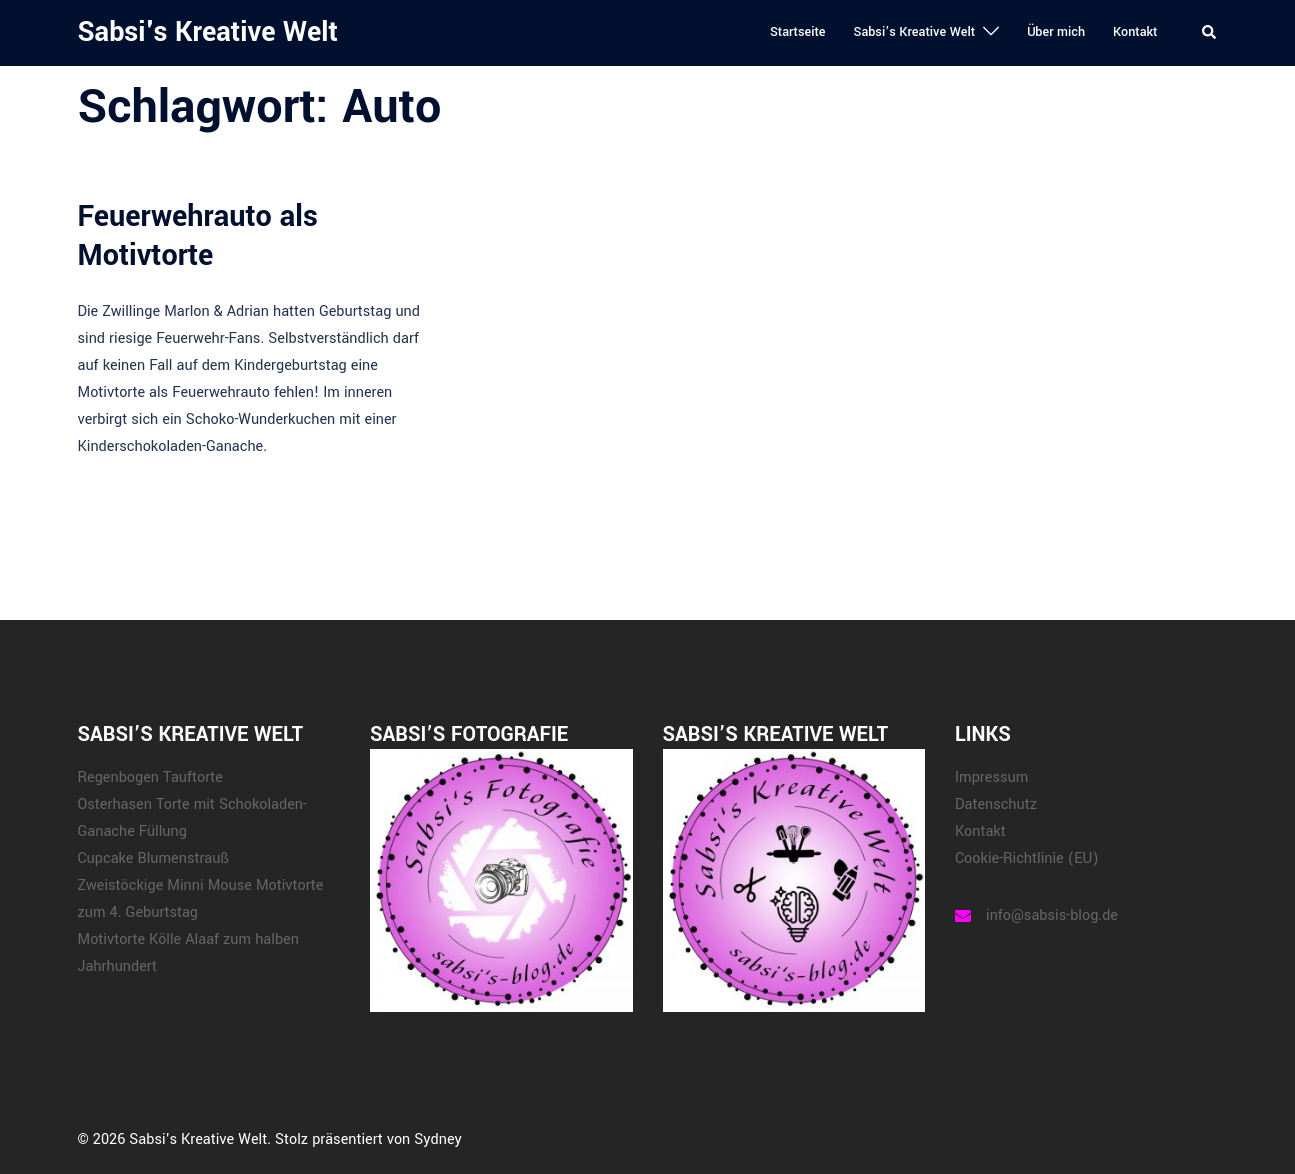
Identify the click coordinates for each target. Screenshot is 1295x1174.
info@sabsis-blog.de (1052, 915)
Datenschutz (996, 804)
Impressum (991, 777)
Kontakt (1135, 32)
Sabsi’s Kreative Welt (914, 32)
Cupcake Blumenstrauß (153, 858)
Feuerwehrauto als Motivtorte (198, 235)
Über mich (1056, 32)
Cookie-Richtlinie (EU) (1027, 858)
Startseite (798, 32)
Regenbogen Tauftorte (150, 777)
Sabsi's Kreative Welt (208, 32)
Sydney (437, 1139)
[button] (1210, 33)
